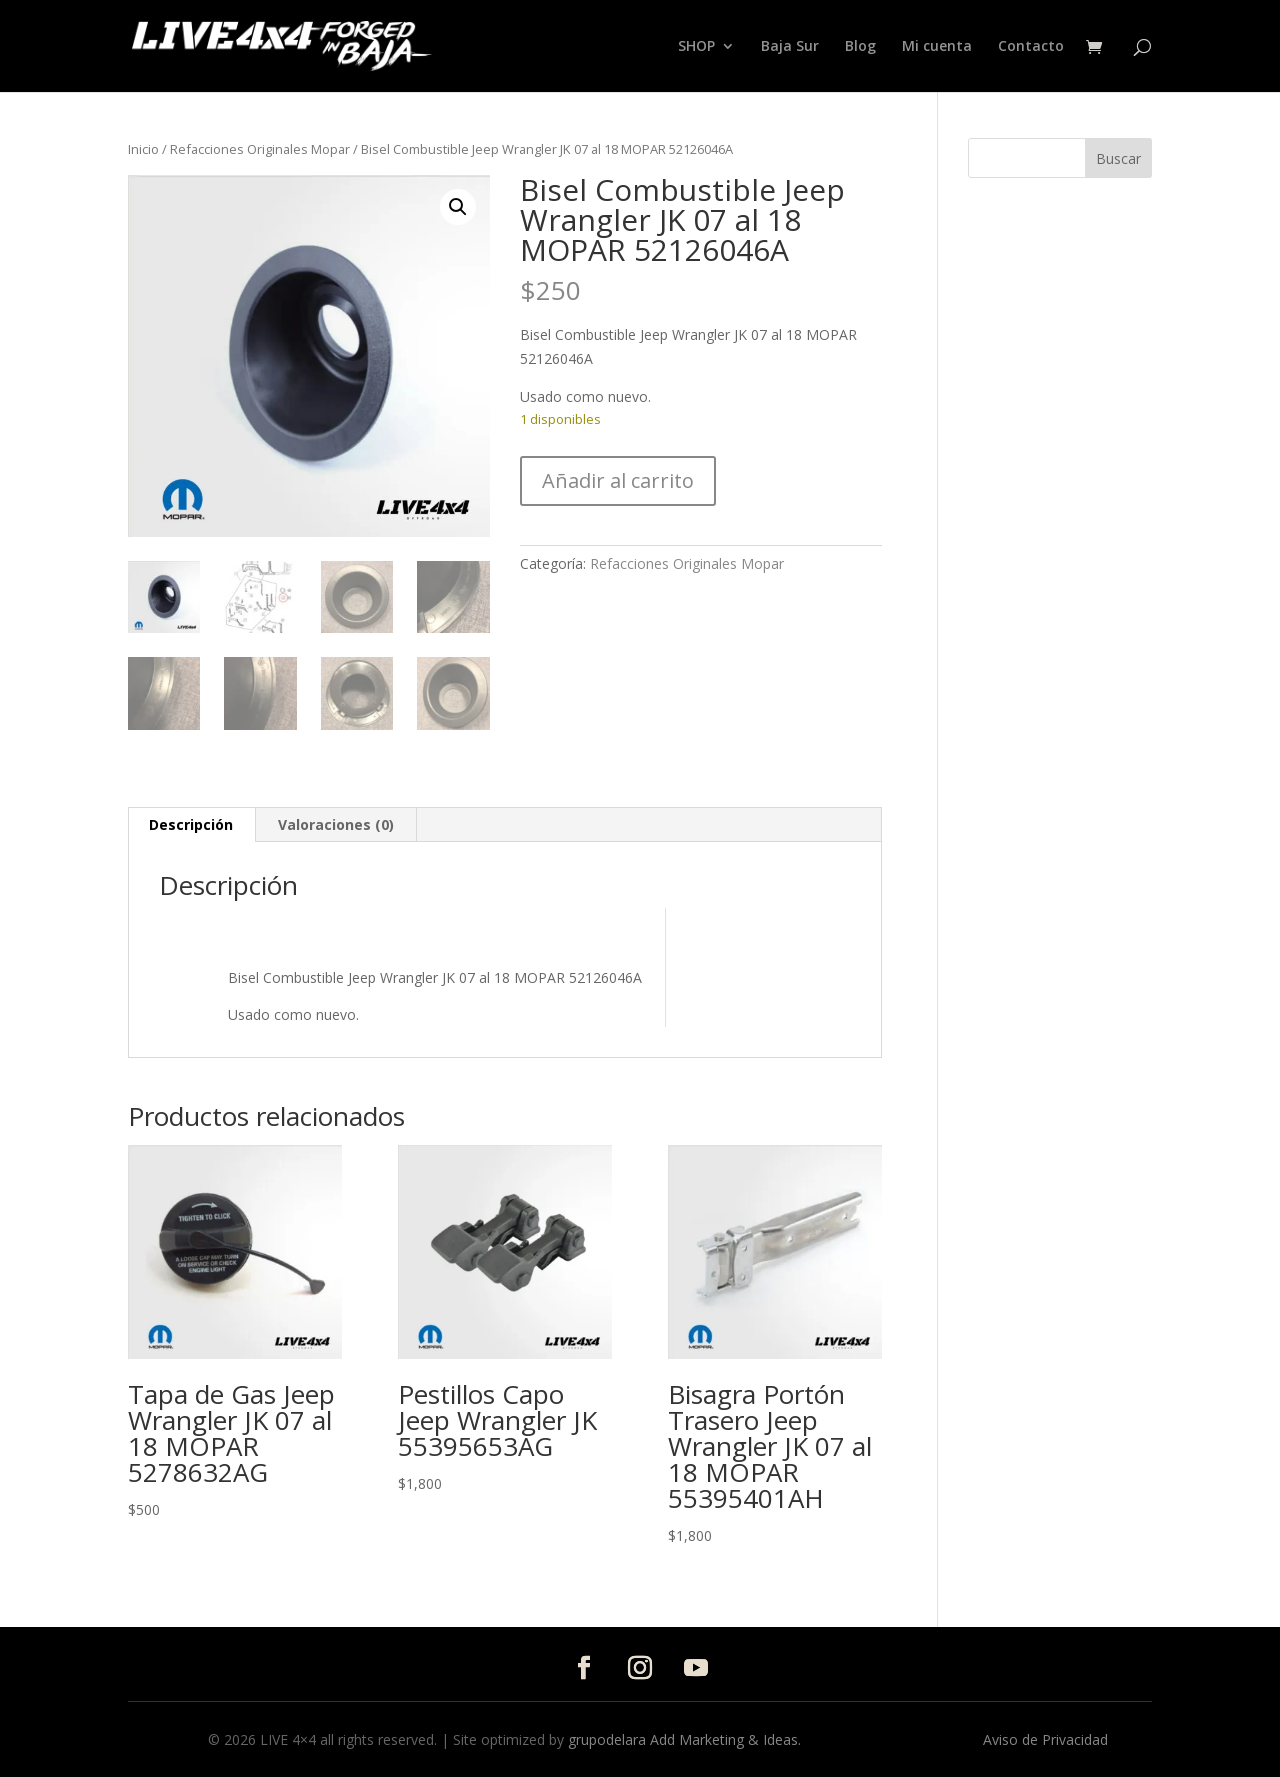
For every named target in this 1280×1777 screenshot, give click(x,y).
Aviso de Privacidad (1045, 1739)
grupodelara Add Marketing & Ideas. (684, 1739)
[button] (458, 207)
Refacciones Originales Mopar (260, 149)
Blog (860, 47)
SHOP (696, 47)
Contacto (1031, 47)
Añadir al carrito (618, 480)
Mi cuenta (937, 47)
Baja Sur (790, 47)
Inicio (143, 149)
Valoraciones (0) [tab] (336, 824)
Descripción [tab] (191, 824)
